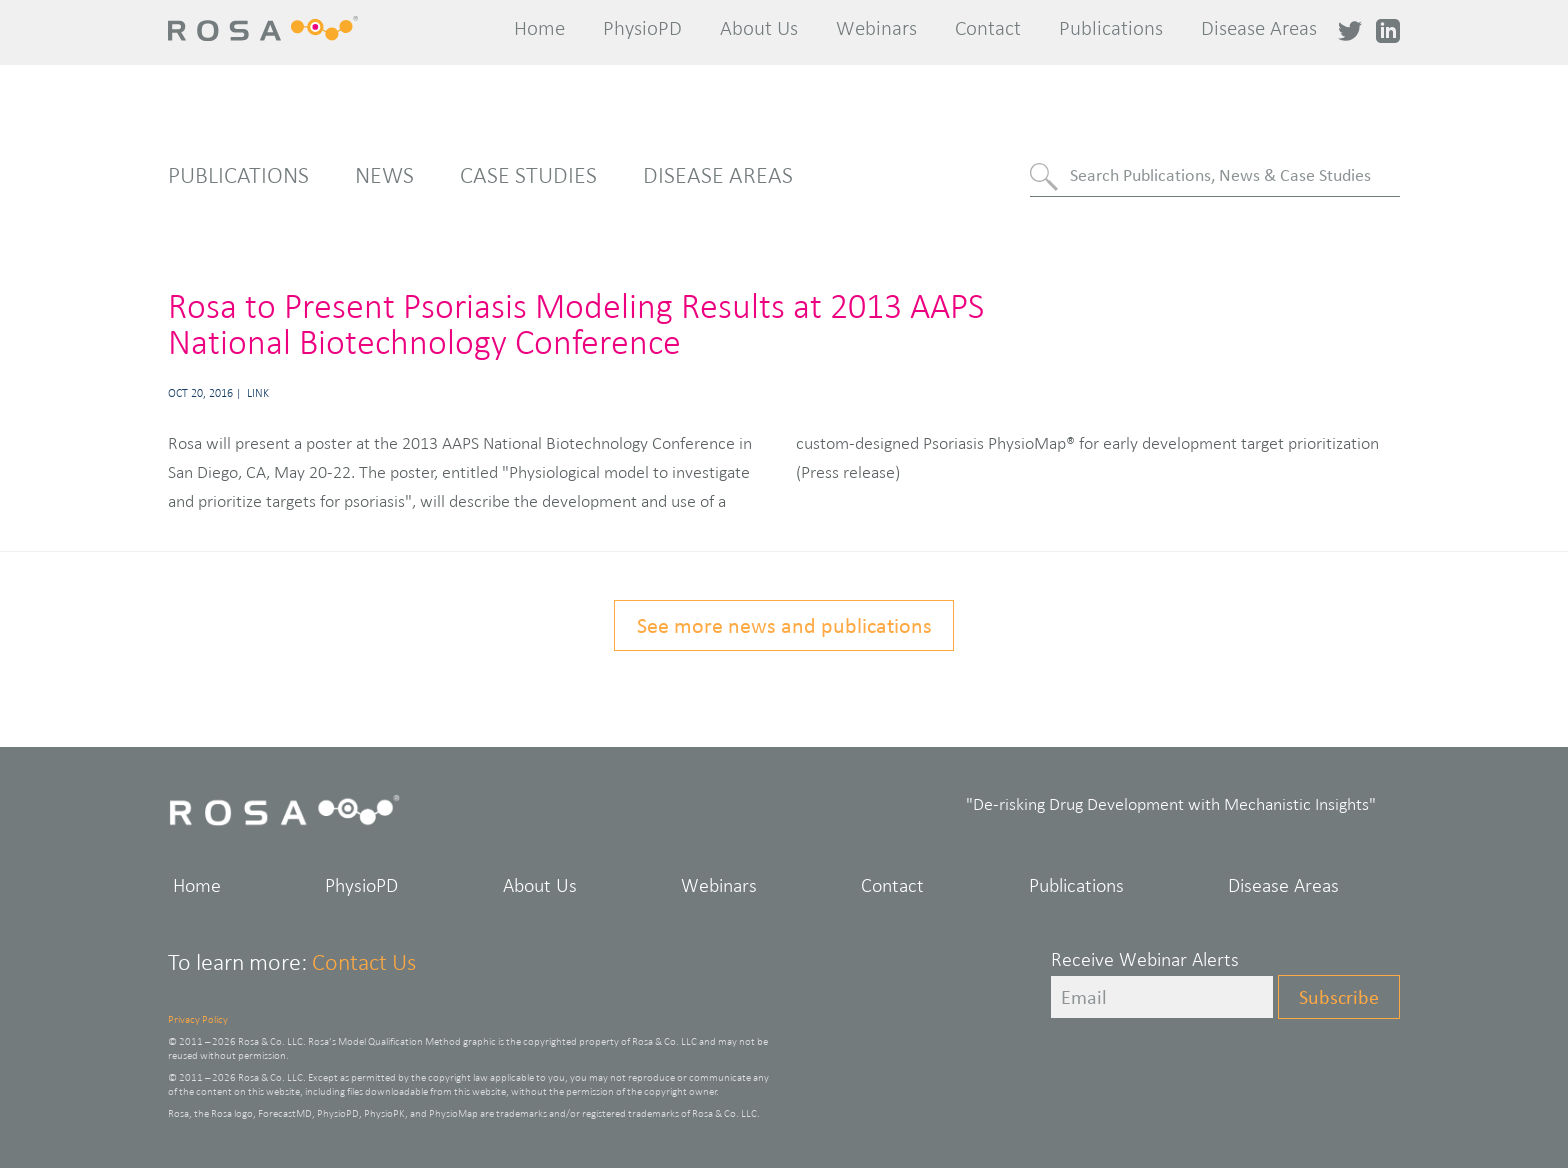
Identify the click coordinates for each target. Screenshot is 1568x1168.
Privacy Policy (198, 1019)
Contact (988, 28)
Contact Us (364, 962)
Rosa (270, 29)
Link (258, 393)
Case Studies (528, 175)
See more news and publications (784, 625)
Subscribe (1339, 997)
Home (539, 28)
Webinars (876, 28)
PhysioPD (642, 28)
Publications (1111, 28)
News (384, 175)
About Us (759, 28)
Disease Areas (1259, 28)
